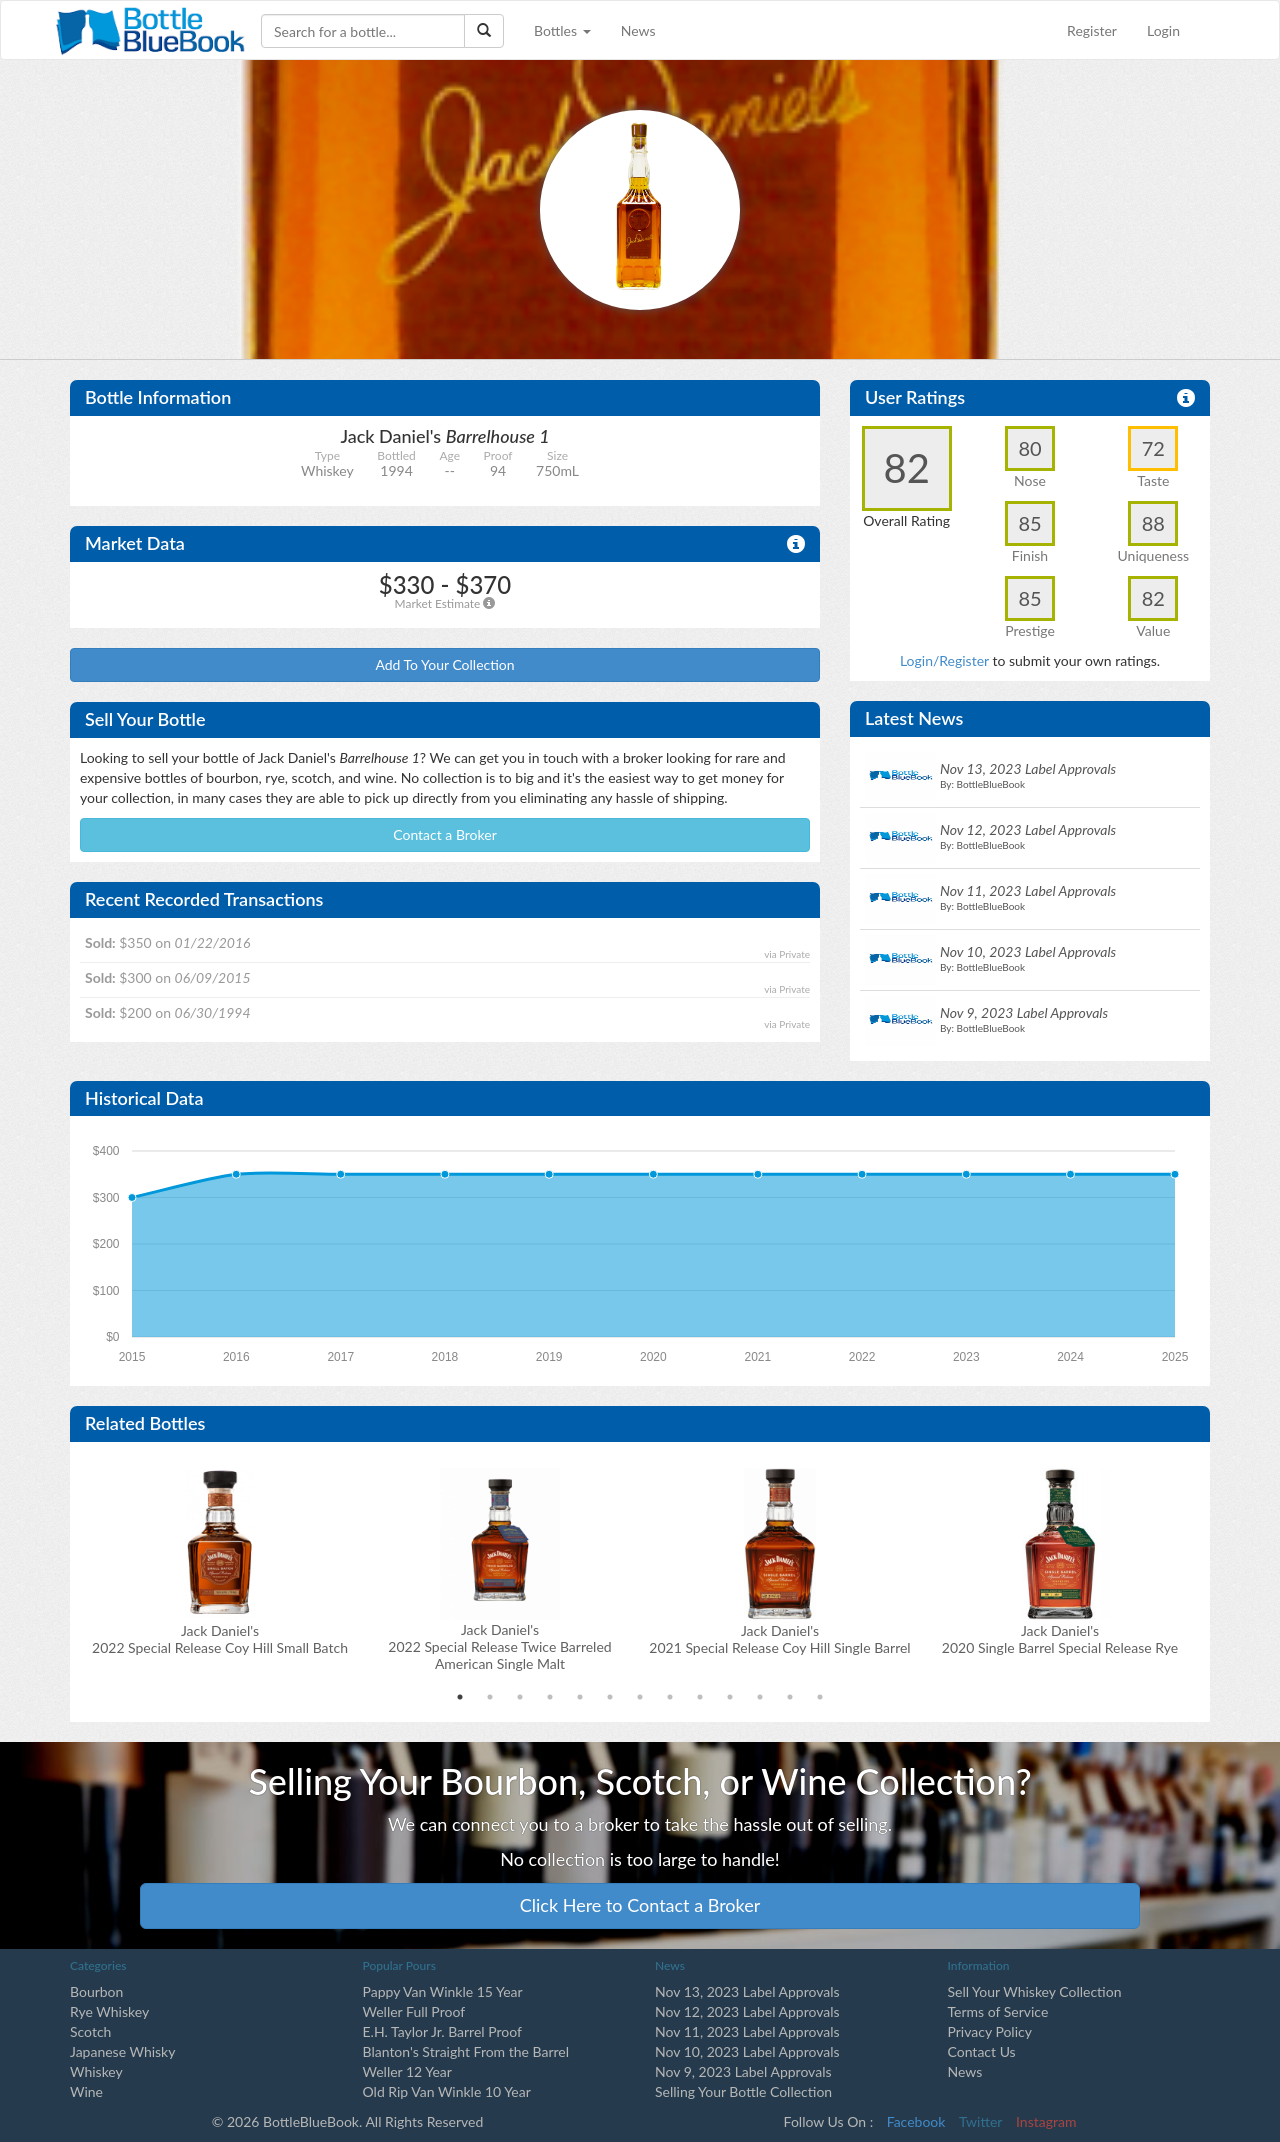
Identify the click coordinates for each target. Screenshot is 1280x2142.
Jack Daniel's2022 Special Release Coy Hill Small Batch (220, 1639)
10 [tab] (730, 1697)
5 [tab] (580, 1697)
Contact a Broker (445, 834)
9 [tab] (700, 1697)
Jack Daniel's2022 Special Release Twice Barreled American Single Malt (499, 1646)
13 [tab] (820, 1697)
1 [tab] (460, 1697)
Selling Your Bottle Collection (743, 2091)
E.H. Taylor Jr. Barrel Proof (442, 2031)
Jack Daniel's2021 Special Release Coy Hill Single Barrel (779, 1639)
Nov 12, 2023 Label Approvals (747, 2011)
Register (1092, 30)
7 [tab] (640, 1697)
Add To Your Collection (444, 664)
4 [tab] (550, 1697)
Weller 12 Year (407, 2071)
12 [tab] (790, 1697)
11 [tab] (760, 1697)
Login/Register (944, 660)
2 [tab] (490, 1697)
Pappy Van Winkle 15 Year (443, 1991)
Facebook (916, 2121)
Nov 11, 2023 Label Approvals (747, 2031)
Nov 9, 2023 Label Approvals (743, 2071)
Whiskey (96, 2071)
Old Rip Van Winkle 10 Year (447, 2091)
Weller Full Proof (414, 2011)
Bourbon (96, 1991)
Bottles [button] (562, 30)
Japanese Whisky (122, 2051)
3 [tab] (520, 1697)
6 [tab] (610, 1697)
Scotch (90, 2031)
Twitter (980, 2121)
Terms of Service (998, 2011)
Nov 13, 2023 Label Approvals (747, 1991)
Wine (86, 2091)
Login (1163, 30)
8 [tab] (670, 1697)
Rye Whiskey (109, 2011)
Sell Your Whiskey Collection (1035, 1991)
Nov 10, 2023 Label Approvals (747, 2051)
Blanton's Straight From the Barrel (466, 2051)
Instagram (1046, 2121)
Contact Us (982, 2051)
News (638, 30)
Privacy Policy (990, 2031)
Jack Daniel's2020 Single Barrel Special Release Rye (1060, 1639)
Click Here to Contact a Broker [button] (640, 1905)
